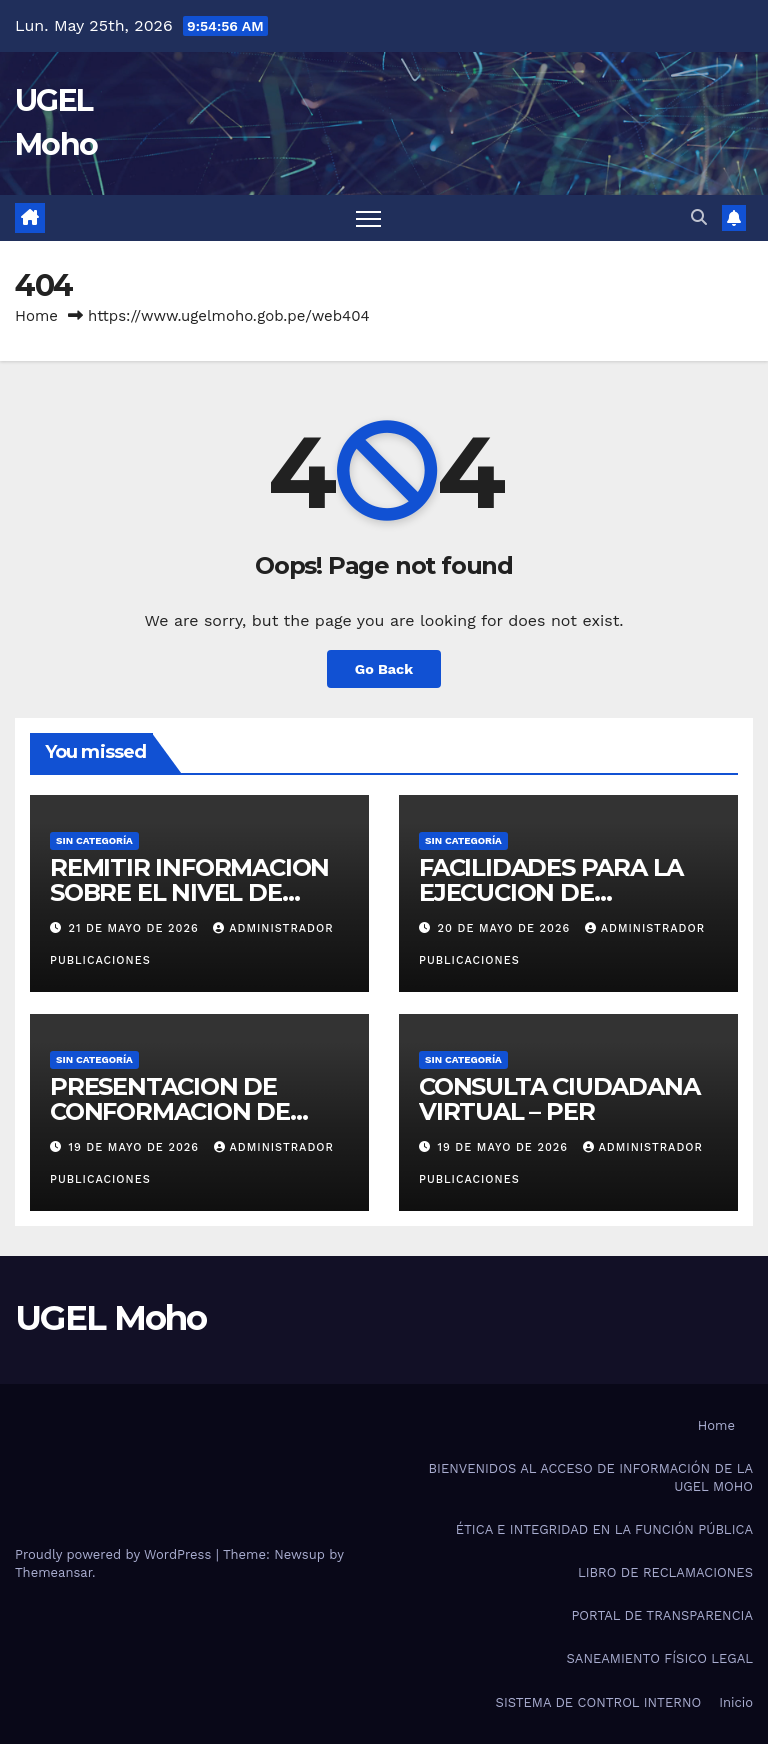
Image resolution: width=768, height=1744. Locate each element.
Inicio (736, 1702)
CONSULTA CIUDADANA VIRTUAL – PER (559, 1099)
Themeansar (53, 1572)
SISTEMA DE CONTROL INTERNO (599, 1702)
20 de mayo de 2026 (506, 928)
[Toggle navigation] (368, 218)
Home (36, 316)
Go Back (384, 669)
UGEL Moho (111, 1318)
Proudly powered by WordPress (115, 1554)
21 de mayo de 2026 (136, 928)
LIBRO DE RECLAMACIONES (665, 1572)
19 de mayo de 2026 (136, 1147)
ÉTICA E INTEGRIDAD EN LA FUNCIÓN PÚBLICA (604, 1529)
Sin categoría (94, 840)
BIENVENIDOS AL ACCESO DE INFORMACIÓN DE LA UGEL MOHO (591, 1477)
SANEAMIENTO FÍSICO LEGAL (660, 1658)
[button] (699, 217)
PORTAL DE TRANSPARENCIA (662, 1615)
